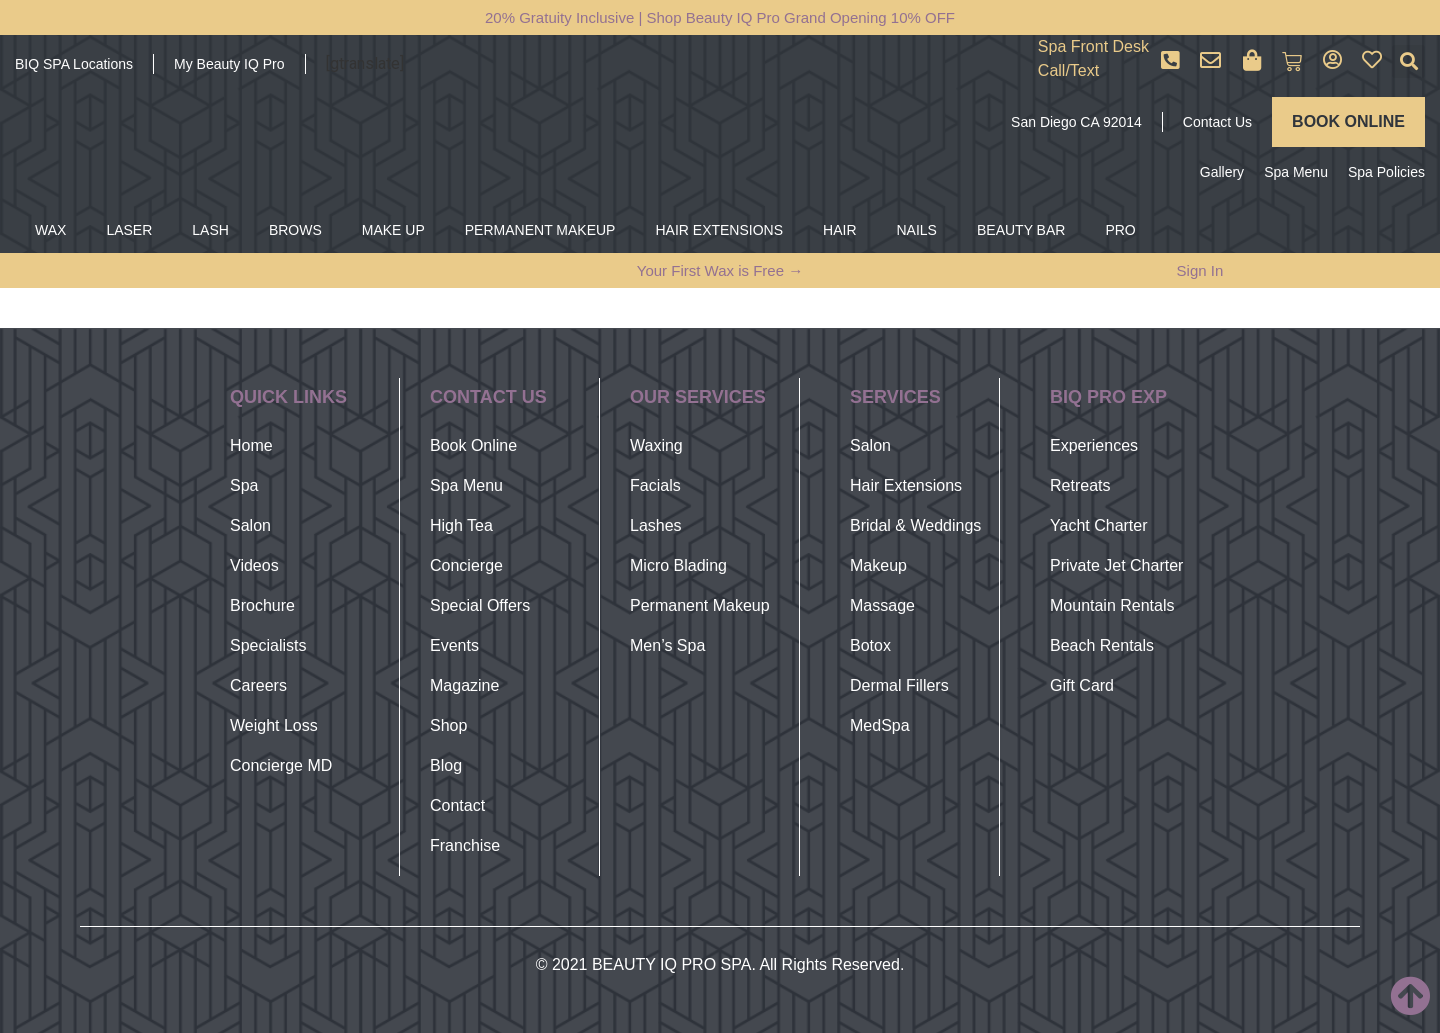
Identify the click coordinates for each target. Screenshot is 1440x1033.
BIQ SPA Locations (74, 64)
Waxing (656, 445)
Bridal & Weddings (915, 525)
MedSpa (880, 725)
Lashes (656, 525)
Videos (254, 565)
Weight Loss (274, 725)
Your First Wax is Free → (720, 270)
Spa (244, 485)
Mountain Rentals (1112, 605)
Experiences (1094, 445)
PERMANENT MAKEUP (540, 230)
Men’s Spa (667, 645)
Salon (250, 525)
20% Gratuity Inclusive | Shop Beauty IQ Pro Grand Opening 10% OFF (720, 17)
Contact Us (1217, 122)
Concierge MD (281, 765)
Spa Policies (1386, 172)
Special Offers (480, 605)
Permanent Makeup (700, 605)
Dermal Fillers (899, 685)
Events (454, 645)
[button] (1408, 61)
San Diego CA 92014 (1076, 122)
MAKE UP (393, 230)
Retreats (1080, 485)
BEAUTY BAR (1021, 230)
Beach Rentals (1102, 645)
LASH (210, 230)
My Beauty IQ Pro (229, 64)
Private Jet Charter (1116, 565)
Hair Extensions (906, 485)
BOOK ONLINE (1348, 121)
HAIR (839, 230)
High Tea (461, 525)
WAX (50, 230)
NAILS (917, 230)
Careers (258, 685)
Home (251, 445)
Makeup (878, 565)
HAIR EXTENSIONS (719, 230)
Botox (870, 645)
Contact (457, 805)
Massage (882, 605)
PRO (1120, 230)
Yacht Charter (1099, 525)
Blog (446, 765)
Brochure (262, 605)
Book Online (473, 445)
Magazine (464, 685)
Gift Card (1082, 685)
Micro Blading (678, 565)
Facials (655, 485)
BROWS (295, 230)
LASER (129, 230)
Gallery (1222, 172)
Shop (448, 725)
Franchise (465, 845)
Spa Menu (1296, 172)
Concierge (466, 565)
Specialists (268, 645)
